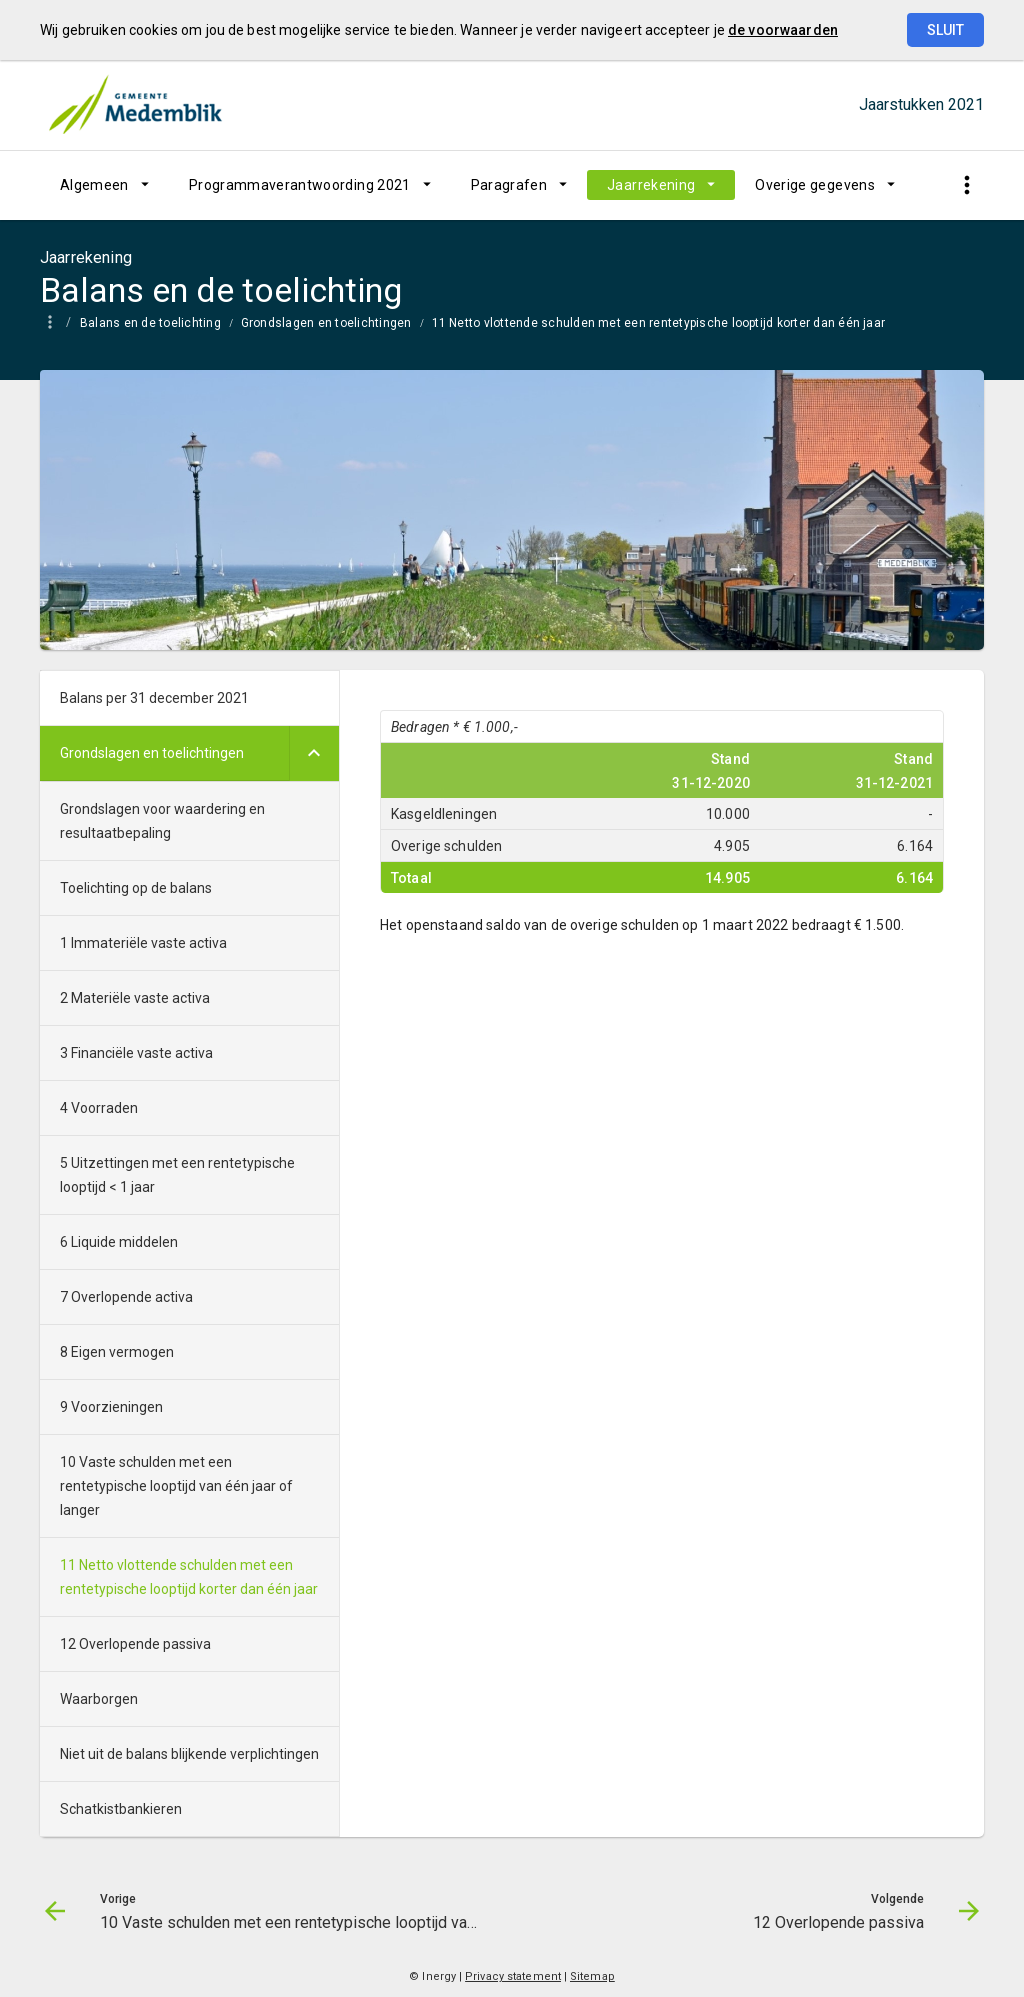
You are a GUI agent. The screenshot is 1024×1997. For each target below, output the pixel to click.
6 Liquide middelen (119, 1242)
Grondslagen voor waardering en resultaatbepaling (162, 821)
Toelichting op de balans (136, 888)
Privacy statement (513, 1976)
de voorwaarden (783, 30)
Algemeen (94, 185)
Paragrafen (509, 185)
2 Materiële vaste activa (135, 998)
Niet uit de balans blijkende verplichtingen (189, 1754)
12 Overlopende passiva (135, 1644)
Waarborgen (99, 1699)
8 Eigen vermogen (117, 1352)
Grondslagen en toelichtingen (326, 323)
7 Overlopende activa (126, 1297)
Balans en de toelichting (150, 323)
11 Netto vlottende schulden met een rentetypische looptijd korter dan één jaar (659, 323)
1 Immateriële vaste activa (143, 943)
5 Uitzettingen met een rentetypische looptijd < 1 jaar (177, 1175)
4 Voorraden (99, 1108)
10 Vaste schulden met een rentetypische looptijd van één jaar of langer (176, 1486)
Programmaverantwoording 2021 (300, 185)
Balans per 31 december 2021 (154, 698)
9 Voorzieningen (111, 1407)
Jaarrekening (651, 185)
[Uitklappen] (314, 753)
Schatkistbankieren (121, 1809)
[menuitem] (104, 185)
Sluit (945, 30)
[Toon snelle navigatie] (966, 185)
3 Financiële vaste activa (136, 1053)
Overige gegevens (815, 185)
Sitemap (592, 1976)
